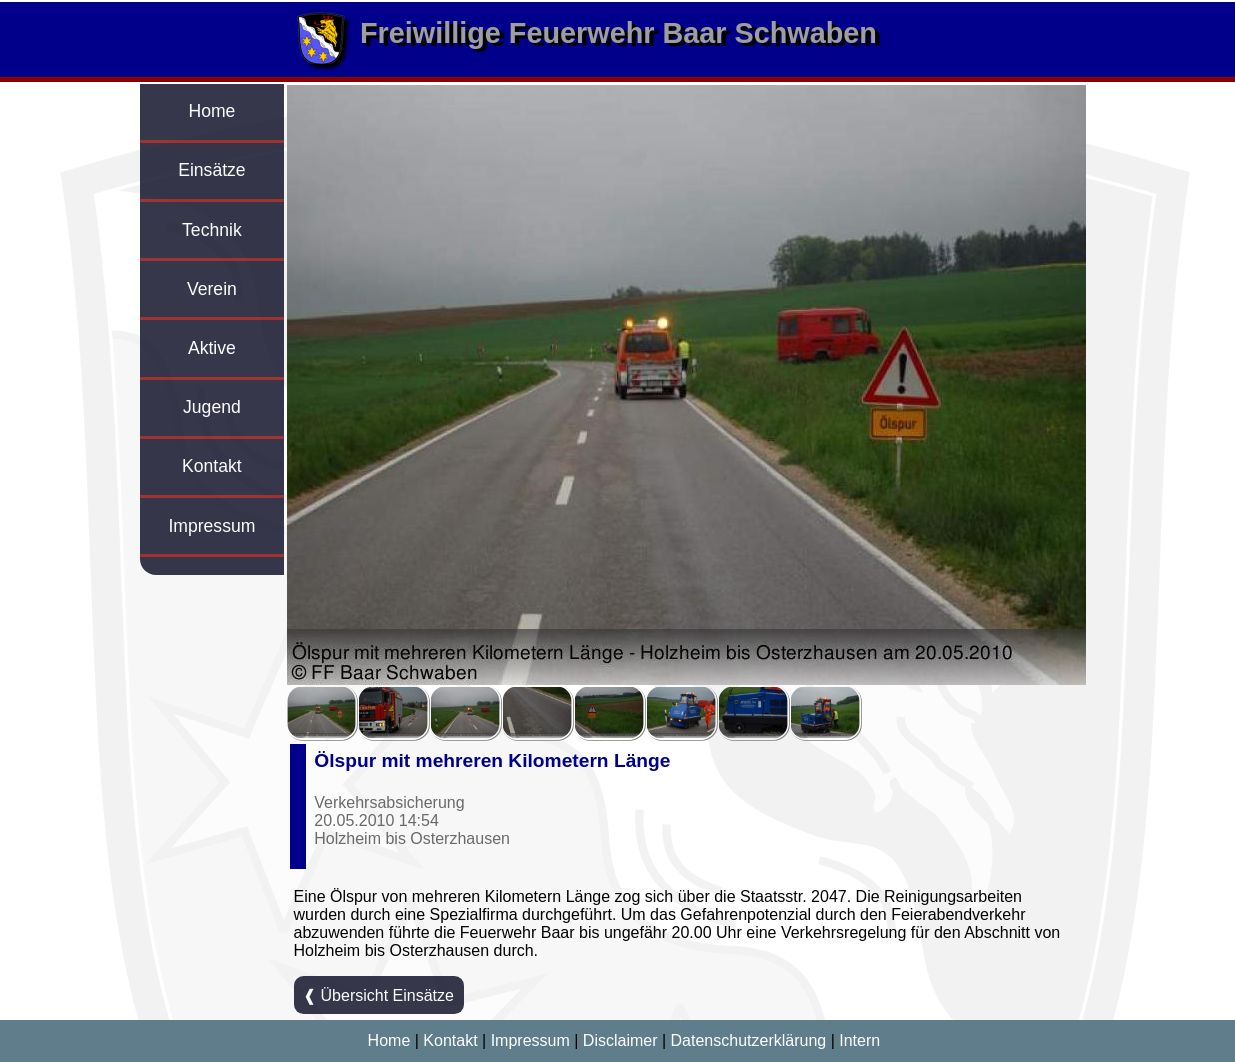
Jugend (212, 407)
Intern (859, 1040)
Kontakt (212, 466)
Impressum (211, 526)
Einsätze (211, 170)
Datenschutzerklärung (749, 1040)
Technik (212, 230)
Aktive (212, 348)
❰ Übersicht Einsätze (378, 995)
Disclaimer (620, 1040)
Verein (212, 289)
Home (211, 111)
